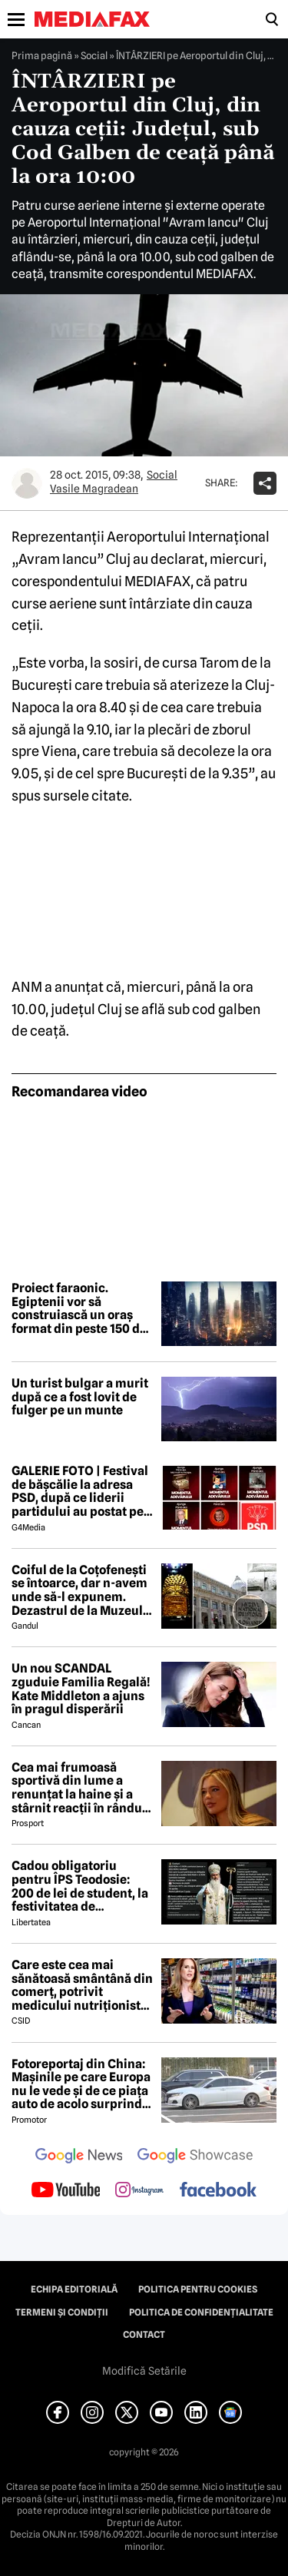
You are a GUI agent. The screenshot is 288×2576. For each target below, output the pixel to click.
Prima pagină (42, 55)
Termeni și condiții (61, 2312)
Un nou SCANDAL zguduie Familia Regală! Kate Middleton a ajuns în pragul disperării (81, 1689)
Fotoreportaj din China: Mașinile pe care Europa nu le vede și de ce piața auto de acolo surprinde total (81, 2084)
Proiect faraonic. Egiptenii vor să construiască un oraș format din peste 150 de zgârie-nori (79, 1308)
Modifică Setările (144, 2371)
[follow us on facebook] (218, 2191)
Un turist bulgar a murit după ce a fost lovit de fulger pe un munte (80, 1397)
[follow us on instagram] (139, 2191)
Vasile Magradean (94, 488)
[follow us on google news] (79, 2157)
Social (94, 55)
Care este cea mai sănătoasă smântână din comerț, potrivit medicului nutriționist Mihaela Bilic (82, 1985)
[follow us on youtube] (65, 2191)
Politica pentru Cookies (197, 2289)
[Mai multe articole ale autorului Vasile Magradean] (27, 483)
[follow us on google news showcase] (195, 2157)
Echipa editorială (74, 2289)
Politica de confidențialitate (201, 2312)
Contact (144, 2334)
